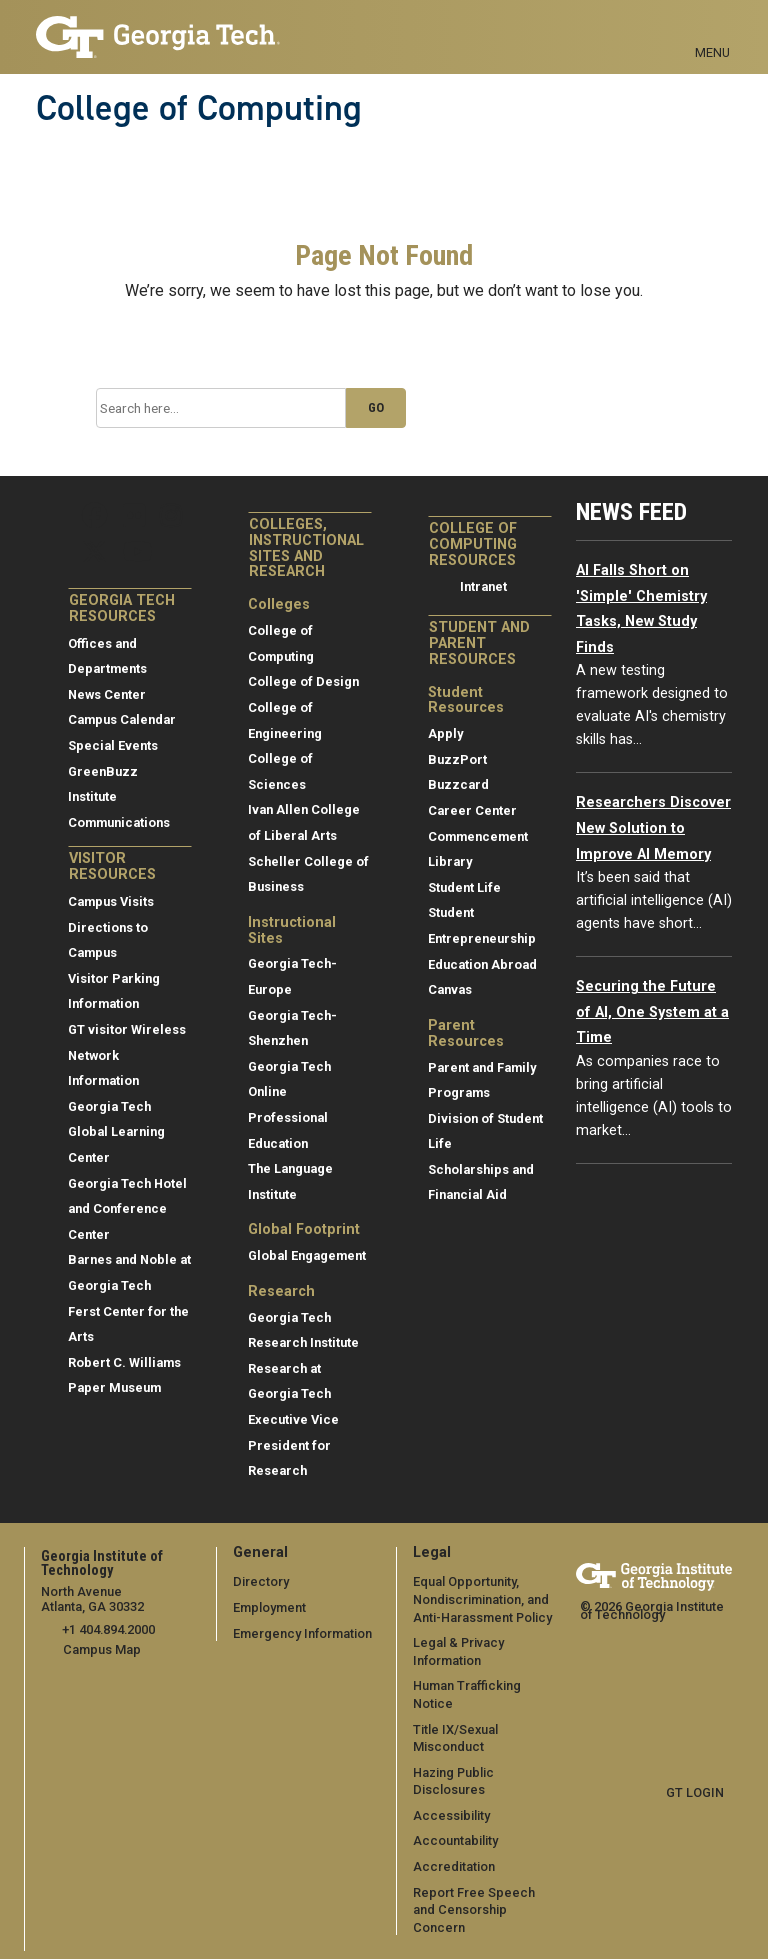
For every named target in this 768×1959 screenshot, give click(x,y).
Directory (261, 1581)
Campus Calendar (122, 719)
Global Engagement (307, 1255)
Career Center (472, 810)
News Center (107, 694)
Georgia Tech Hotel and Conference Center (127, 1209)
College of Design (303, 681)
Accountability (455, 1840)
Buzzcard (458, 784)
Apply (445, 733)
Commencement (478, 836)
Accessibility (451, 1815)
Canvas (450, 989)
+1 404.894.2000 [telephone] (108, 1629)
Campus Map (102, 1649)
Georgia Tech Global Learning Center (116, 1132)
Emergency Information (302, 1633)
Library (450, 861)
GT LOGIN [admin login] (695, 1792)
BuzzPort (457, 759)
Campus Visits (111, 901)
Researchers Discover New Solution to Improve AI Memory (653, 828)
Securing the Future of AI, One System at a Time (652, 1012)
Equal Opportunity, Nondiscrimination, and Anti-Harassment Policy (482, 1599)
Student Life (464, 887)
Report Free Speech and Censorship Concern (474, 1910)
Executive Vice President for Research (293, 1445)
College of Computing (199, 108)
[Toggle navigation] (712, 30)
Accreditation (454, 1866)
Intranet (483, 586)
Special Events (113, 745)
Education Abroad (482, 964)
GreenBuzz (103, 771)
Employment (269, 1607)
